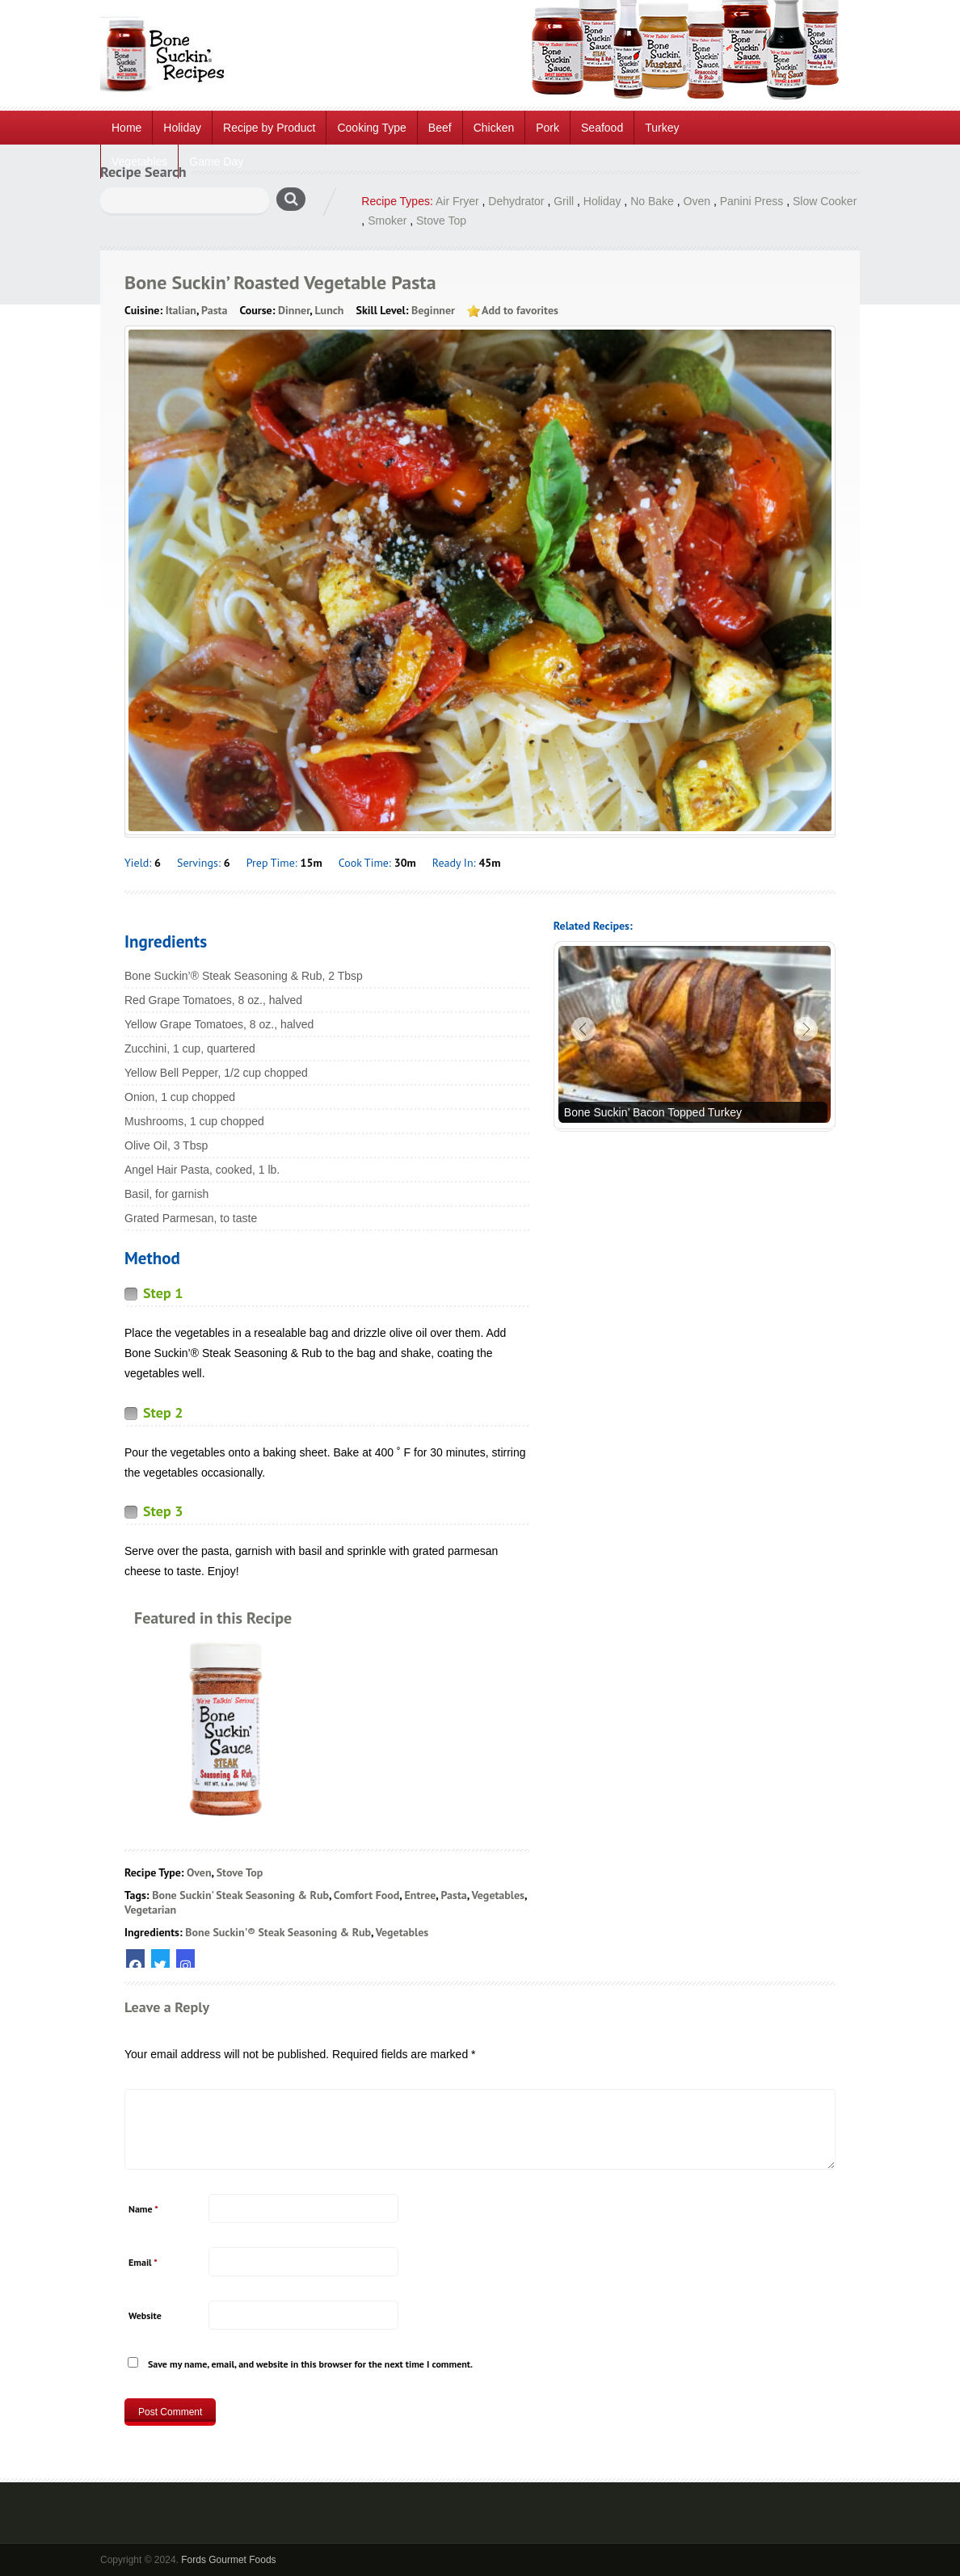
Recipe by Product (269, 127)
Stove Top (441, 220)
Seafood (602, 127)
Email (143, 2262)
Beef (440, 127)
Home (126, 127)
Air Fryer (457, 201)
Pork (547, 127)
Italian (181, 310)
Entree (420, 1895)
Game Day (216, 161)
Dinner (293, 310)
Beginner (433, 310)
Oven (697, 201)
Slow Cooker (825, 201)
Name (143, 2209)
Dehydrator (516, 201)
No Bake (652, 201)
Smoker (387, 220)
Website (145, 2315)
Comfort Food (367, 1895)
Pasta (214, 310)
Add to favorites (520, 310)
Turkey (662, 127)
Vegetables (139, 161)
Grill (564, 201)
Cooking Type (371, 127)
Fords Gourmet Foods (228, 2559)
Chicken (494, 127)
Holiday (182, 127)
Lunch (328, 310)
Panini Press (752, 201)
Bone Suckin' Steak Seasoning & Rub (240, 1895)
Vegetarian (150, 1909)
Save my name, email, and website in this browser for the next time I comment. (310, 2364)
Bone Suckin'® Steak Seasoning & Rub (278, 1932)
